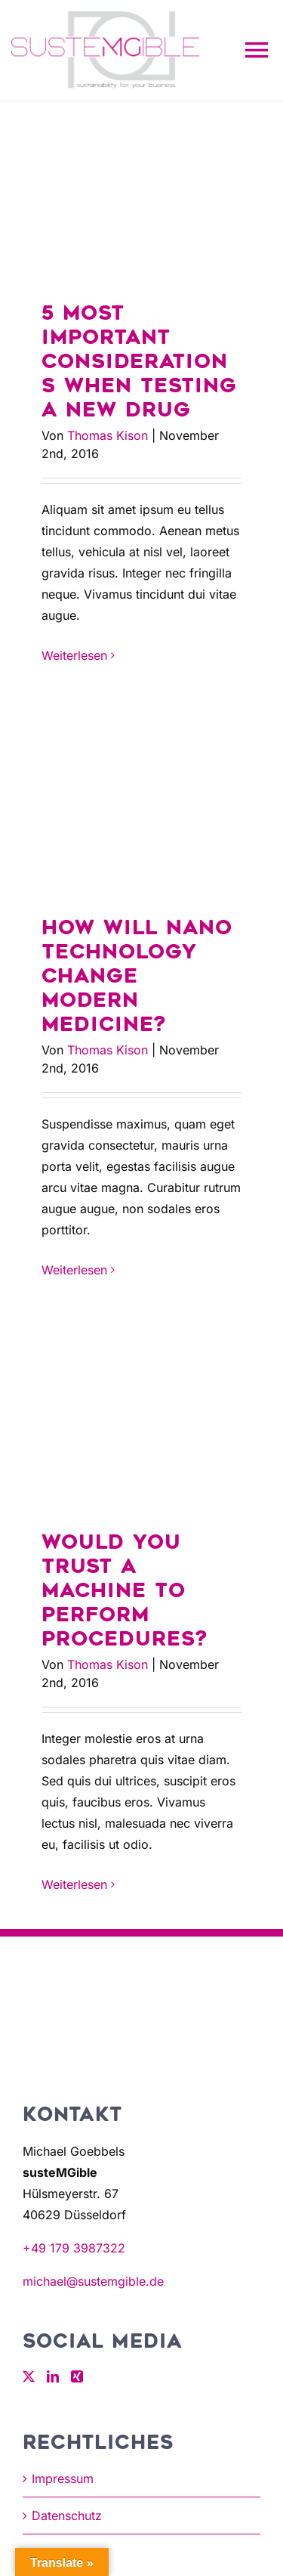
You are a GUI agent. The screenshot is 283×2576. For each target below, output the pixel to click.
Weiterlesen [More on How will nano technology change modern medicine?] (74, 1269)
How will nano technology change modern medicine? (137, 976)
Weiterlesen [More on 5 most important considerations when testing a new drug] (74, 655)
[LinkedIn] (53, 2376)
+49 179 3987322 (74, 2248)
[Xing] (77, 2376)
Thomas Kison (107, 435)
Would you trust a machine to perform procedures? (125, 1591)
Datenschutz (67, 2515)
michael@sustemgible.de (93, 2281)
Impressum (63, 2478)
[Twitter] (29, 2376)
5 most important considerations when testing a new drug (139, 362)
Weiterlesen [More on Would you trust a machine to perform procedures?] (74, 1884)
